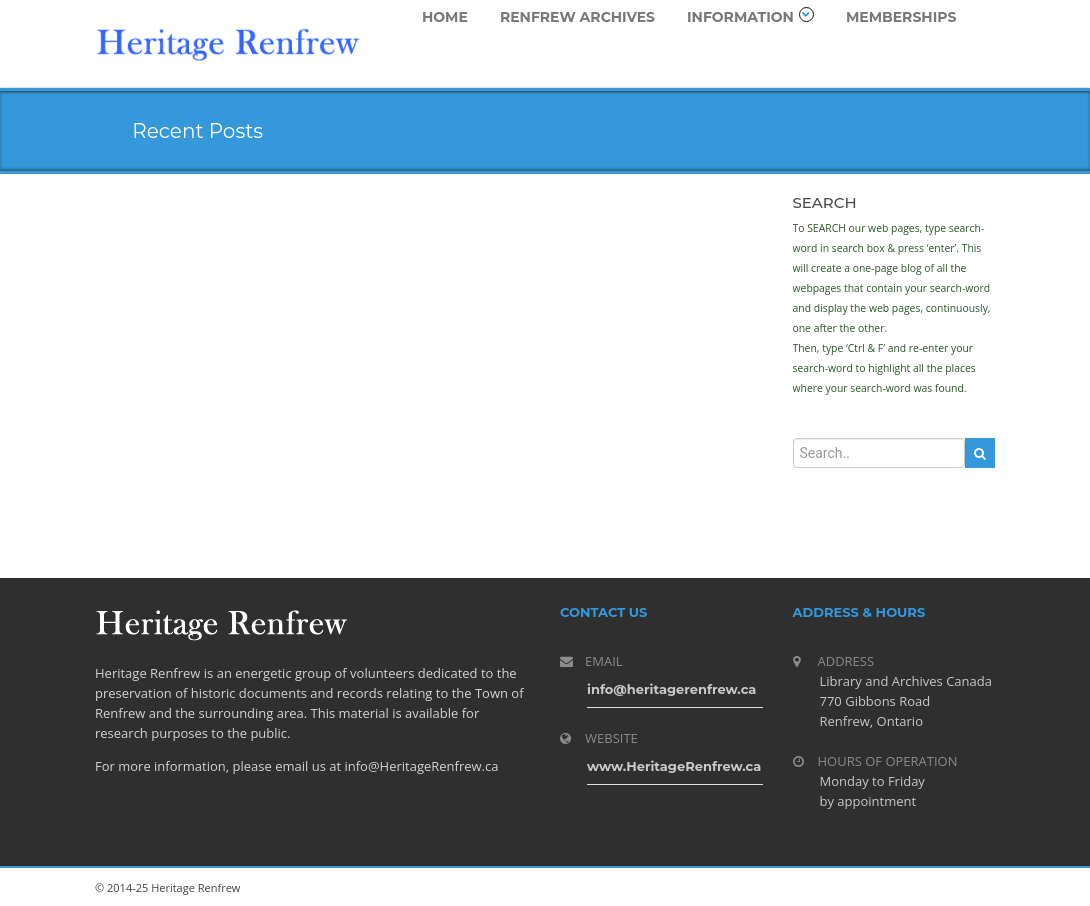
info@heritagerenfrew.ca (671, 689)
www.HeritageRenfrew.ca (674, 766)
